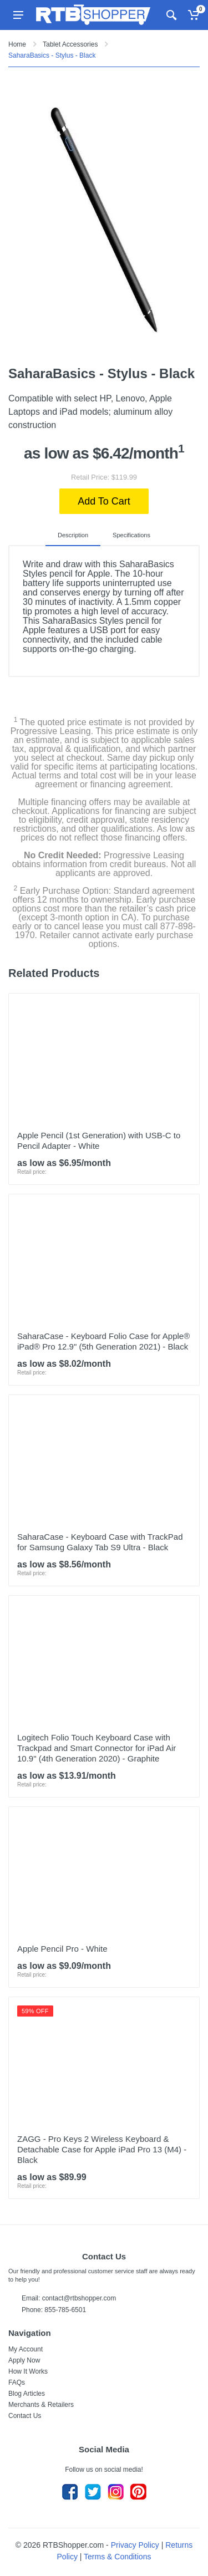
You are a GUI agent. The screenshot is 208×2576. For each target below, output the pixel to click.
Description (73, 535)
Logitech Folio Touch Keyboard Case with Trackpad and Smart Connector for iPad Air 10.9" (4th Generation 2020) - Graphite (96, 1748)
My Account (25, 2349)
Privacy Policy (135, 2545)
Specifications (131, 535)
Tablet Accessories (70, 44)
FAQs (16, 2382)
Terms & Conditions (117, 2556)
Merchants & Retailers (41, 2405)
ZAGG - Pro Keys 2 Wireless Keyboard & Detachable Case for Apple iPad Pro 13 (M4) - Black (101, 2149)
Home (17, 44)
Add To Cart (104, 501)
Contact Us (24, 2416)
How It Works (28, 2371)
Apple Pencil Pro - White (62, 1948)
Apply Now (24, 2360)
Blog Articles (26, 2393)
